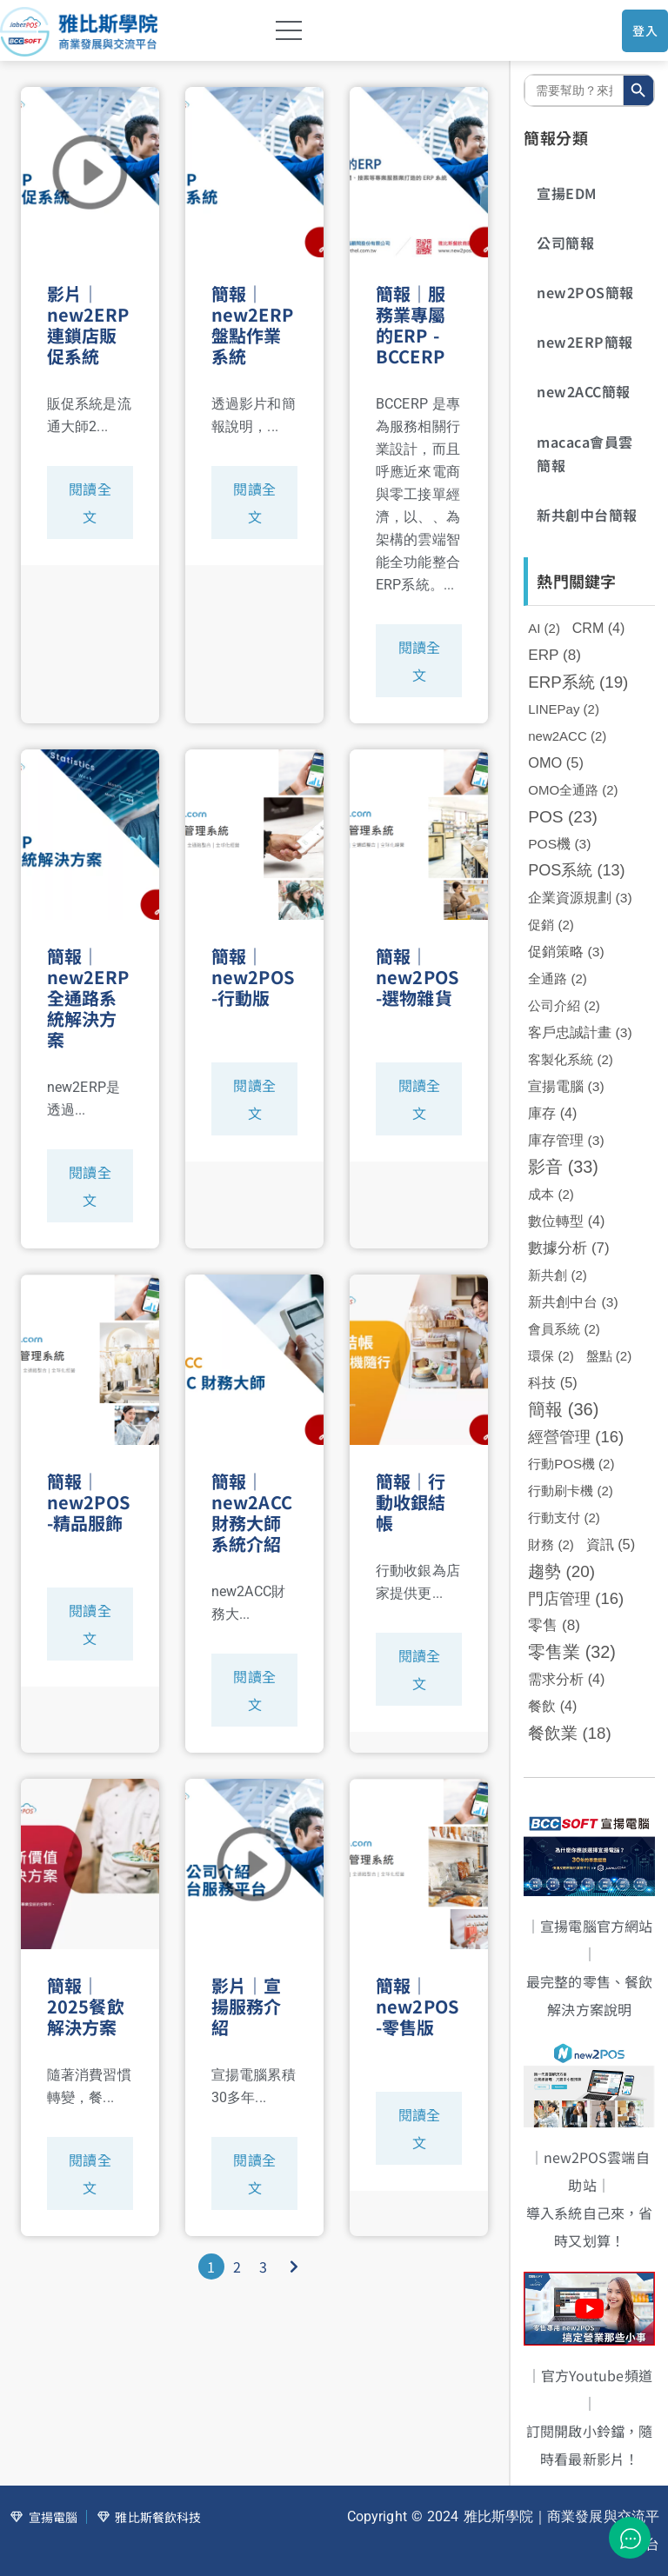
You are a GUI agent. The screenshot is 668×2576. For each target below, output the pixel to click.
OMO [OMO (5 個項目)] (556, 762)
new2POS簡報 (585, 292)
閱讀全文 (89, 502)
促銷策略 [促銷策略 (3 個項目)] (566, 951)
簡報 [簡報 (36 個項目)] (563, 1409)
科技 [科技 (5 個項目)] (553, 1382)
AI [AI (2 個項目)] (544, 628)
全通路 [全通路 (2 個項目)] (557, 978)
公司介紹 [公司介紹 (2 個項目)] (564, 1005)
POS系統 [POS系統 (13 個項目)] (576, 870)
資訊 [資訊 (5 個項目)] (611, 1544)
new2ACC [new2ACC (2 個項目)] (567, 736)
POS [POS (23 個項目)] (563, 817)
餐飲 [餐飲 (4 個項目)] (552, 1706)
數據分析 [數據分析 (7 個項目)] (568, 1248)
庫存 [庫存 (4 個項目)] (552, 1113)
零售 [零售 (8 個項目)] (554, 1625)
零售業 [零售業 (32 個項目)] (572, 1651)
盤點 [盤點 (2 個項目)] (609, 1355)
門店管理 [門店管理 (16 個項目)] (576, 1598)
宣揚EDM (567, 193)
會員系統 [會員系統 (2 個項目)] (564, 1328)
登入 (645, 30)
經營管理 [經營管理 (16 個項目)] (576, 1437)
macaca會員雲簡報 (585, 453)
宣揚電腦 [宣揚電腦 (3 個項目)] (566, 1086)
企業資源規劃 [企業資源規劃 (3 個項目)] (579, 897)
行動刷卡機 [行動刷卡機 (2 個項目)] (570, 1490)
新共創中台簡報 (587, 514)
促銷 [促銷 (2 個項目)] (551, 924)
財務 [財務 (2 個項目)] (551, 1544)
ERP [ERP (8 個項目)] (554, 654)
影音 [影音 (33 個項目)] (563, 1166)
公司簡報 (565, 242)
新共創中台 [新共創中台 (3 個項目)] (573, 1302)
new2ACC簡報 (584, 391)
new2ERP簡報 (585, 341)
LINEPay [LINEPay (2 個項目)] (563, 709)
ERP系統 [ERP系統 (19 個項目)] (578, 682)
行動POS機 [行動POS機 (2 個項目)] (571, 1463)
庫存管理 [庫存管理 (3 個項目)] (566, 1140)
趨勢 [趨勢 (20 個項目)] (561, 1571)
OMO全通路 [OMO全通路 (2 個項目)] (573, 789)
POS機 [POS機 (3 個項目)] (559, 843)
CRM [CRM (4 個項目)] (598, 628)
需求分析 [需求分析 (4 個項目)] (566, 1679)
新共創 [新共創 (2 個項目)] (557, 1275)
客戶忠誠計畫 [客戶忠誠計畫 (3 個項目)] (579, 1032)
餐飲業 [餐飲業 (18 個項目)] (569, 1733)
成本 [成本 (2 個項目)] (551, 1194)
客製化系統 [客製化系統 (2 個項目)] (570, 1059)
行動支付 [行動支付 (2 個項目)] (564, 1517)
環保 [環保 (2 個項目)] (551, 1355)
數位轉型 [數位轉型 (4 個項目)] (566, 1221)
